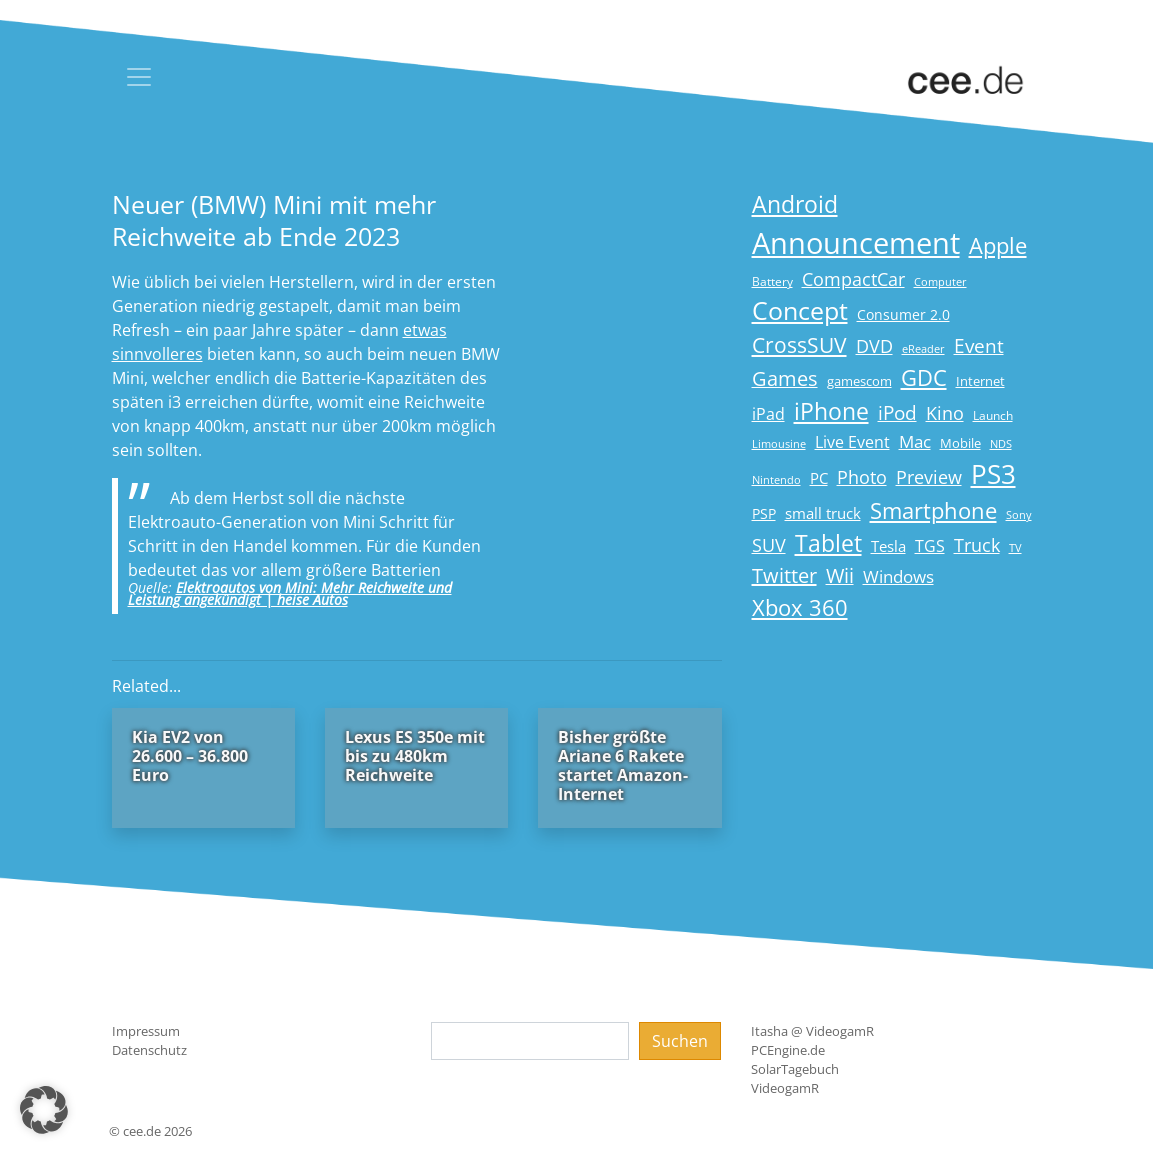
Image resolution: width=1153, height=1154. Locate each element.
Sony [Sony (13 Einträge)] (1019, 515)
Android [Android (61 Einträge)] (795, 204)
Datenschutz (149, 1050)
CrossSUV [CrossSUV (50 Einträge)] (799, 344)
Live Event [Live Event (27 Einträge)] (852, 441)
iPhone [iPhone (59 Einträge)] (831, 411)
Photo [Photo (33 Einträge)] (862, 477)
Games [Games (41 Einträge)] (785, 378)
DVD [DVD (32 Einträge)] (874, 346)
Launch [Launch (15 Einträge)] (993, 415)
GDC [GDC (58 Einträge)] (924, 377)
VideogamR (785, 1088)
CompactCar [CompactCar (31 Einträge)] (853, 279)
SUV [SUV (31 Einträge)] (769, 545)
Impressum (146, 1031)
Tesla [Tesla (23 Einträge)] (888, 546)
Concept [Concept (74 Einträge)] (800, 310)
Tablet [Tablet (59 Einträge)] (828, 543)
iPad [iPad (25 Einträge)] (768, 414)
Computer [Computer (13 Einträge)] (940, 282)
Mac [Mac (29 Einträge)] (915, 441)
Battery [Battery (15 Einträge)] (772, 281)
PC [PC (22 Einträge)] (819, 478)
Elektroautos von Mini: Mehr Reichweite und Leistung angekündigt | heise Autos (290, 593)
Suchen (680, 1041)
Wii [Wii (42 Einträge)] (840, 575)
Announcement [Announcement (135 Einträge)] (856, 243)
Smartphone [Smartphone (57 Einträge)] (933, 510)
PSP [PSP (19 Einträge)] (764, 514)
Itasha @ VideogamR (812, 1031)
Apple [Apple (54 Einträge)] (998, 245)
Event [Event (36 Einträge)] (979, 345)
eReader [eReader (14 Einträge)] (923, 348)
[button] (44, 1110)
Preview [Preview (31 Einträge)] (929, 477)
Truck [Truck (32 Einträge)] (977, 545)
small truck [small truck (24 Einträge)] (823, 513)
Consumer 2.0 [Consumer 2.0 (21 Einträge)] (903, 314)
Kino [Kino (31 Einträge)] (945, 413)
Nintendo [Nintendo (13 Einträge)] (776, 480)
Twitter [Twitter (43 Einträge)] (784, 575)
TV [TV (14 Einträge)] (1015, 547)
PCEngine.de (788, 1050)
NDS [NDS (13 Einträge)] (1001, 444)
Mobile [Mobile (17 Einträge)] (960, 443)
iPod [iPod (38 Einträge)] (897, 413)
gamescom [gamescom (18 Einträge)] (859, 381)
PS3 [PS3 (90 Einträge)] (993, 474)
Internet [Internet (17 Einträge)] (980, 381)
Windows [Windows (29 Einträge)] (898, 576)
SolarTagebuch (795, 1069)
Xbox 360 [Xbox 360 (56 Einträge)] (800, 607)
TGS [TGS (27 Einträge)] (930, 545)
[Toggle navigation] (139, 77)
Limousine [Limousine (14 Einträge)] (779, 443)
